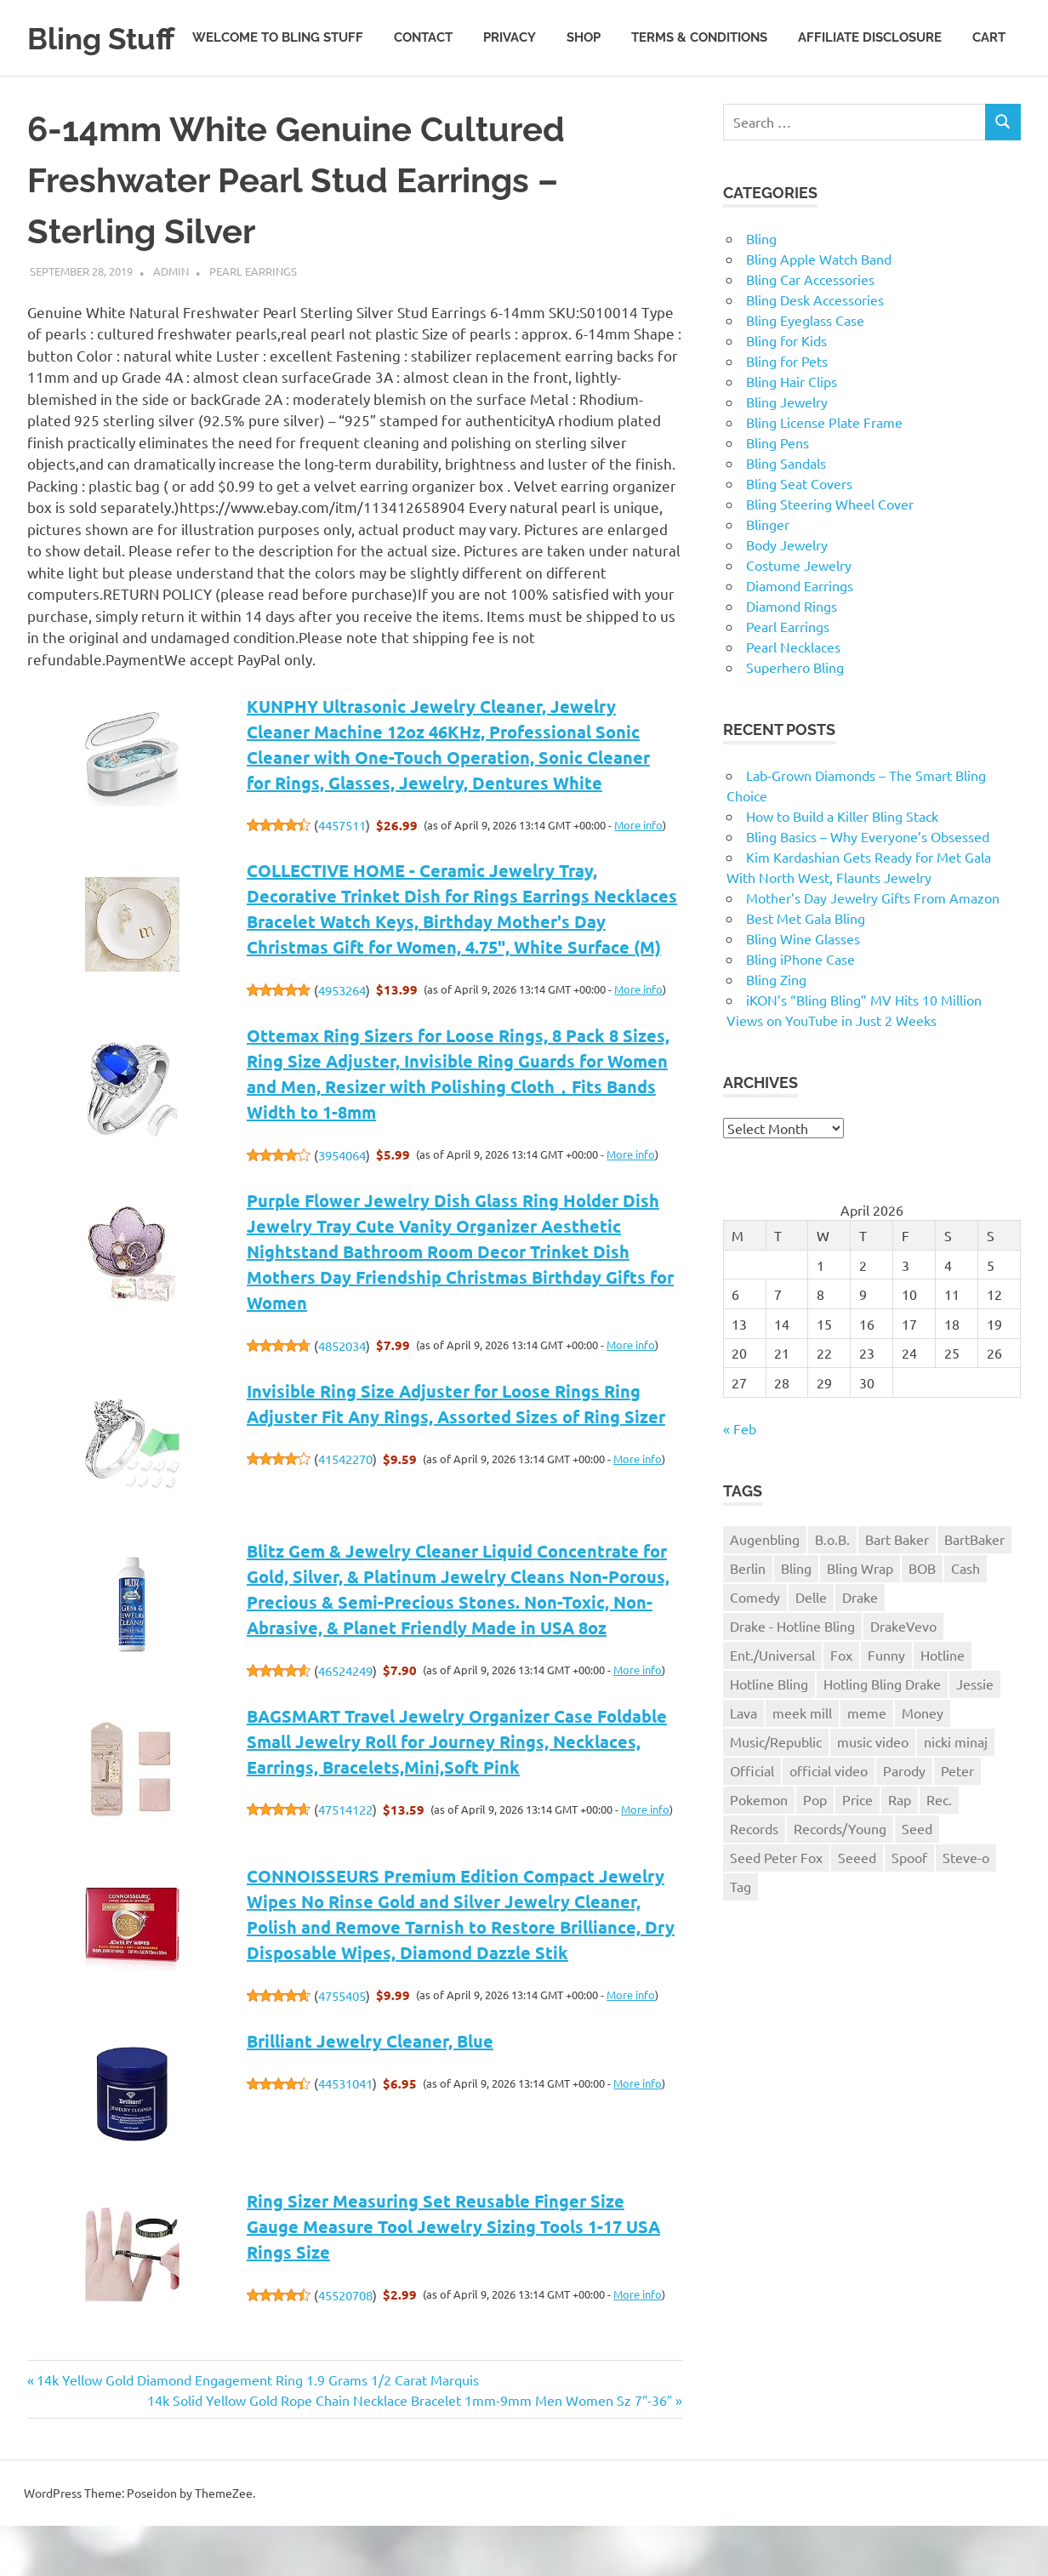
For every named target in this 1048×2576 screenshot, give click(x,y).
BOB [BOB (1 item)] (922, 1618)
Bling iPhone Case (800, 1008)
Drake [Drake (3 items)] (860, 1647)
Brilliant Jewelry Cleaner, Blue (370, 2090)
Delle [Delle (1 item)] (811, 1647)
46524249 (345, 1720)
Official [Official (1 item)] (752, 1819)
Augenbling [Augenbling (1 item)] (765, 1589)
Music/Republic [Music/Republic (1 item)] (776, 1790)
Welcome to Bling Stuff (277, 100)
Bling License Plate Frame (824, 471)
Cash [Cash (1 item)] (965, 1618)
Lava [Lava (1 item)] (743, 1761)
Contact (423, 100)
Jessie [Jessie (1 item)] (975, 1732)
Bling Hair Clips (791, 430)
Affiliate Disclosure (870, 100)
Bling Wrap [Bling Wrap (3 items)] (860, 1618)
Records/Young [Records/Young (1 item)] (840, 1877)
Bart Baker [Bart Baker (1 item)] (897, 1589)
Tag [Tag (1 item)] (740, 1935)
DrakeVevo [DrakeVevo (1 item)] (903, 1675)
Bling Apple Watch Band (818, 307)
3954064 (342, 1204)
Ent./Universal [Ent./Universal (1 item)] (772, 1704)
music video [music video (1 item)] (872, 1790)
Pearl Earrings (253, 320)
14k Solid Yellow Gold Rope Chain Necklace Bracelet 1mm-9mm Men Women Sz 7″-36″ (409, 2449)
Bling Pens (777, 491)
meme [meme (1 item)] (866, 1761)
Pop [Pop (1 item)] (815, 1848)
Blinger (767, 573)
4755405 (342, 2045)
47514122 (345, 1859)
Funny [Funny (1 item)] (886, 1704)
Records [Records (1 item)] (754, 1877)
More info (638, 874)
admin (171, 320)
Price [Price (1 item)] (857, 1848)
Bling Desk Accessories (815, 348)
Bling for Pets (787, 410)
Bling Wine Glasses (803, 987)
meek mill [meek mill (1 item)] (802, 1761)
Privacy (509, 100)
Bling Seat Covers (799, 532)
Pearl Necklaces (793, 695)
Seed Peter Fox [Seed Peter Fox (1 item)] (776, 1906)
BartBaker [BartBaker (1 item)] (974, 1589)
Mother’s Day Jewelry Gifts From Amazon (873, 946)
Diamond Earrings (799, 634)
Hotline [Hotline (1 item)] (942, 1704)
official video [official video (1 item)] (828, 1819)
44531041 (345, 2133)
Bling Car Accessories (810, 328)
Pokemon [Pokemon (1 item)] (759, 1848)
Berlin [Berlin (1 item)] (748, 1618)
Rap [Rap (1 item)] (899, 1848)
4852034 (342, 1395)
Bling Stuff (107, 38)
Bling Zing (776, 1028)
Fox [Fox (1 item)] (841, 1704)
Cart (988, 100)
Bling (761, 287)
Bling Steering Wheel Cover (830, 552)
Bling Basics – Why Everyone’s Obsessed (867, 885)
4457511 (342, 875)
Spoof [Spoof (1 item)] (909, 1906)
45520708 (345, 2344)
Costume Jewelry (799, 614)
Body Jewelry (787, 593)
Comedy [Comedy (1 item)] (755, 1647)
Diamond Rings (791, 655)
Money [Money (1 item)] (922, 1761)
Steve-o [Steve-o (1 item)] (966, 1906)
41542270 (345, 1509)
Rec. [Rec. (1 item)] (939, 1848)
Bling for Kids (786, 389)
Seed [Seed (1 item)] (917, 1877)
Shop (584, 100)
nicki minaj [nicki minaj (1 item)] (956, 1790)
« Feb (739, 1477)
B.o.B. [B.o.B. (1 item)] (832, 1589)
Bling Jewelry (787, 450)
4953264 (342, 1039)
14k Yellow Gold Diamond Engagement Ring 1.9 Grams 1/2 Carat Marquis (257, 2428)
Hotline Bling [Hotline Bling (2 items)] (769, 1732)
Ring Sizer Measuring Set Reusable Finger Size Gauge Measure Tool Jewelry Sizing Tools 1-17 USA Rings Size (453, 2276)
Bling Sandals (786, 512)
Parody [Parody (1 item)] (904, 1819)
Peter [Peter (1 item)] (957, 1819)
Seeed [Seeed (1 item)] (857, 1906)
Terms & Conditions (699, 100)
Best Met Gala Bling (805, 967)
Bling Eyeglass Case (805, 369)
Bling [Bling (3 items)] (796, 1618)
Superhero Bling (795, 716)
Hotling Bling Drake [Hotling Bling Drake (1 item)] (882, 1732)
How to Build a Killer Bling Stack (842, 865)
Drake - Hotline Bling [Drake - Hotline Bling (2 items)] (792, 1675)
